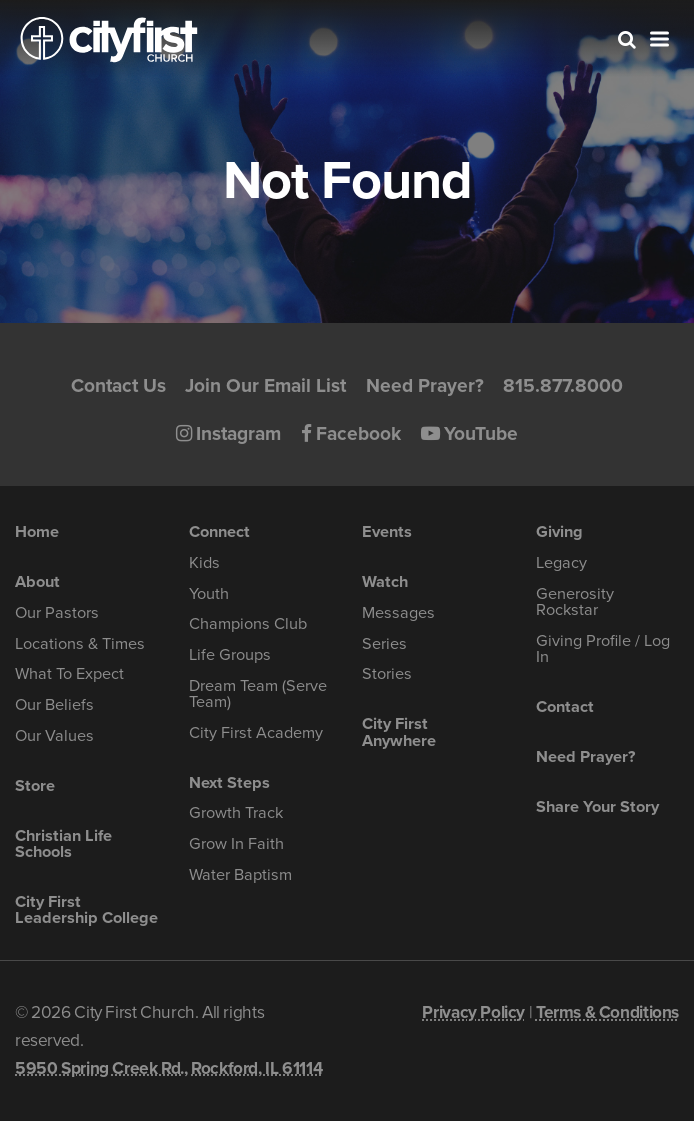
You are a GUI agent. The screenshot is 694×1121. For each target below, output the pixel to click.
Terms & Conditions (607, 1012)
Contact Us (118, 385)
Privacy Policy (473, 1012)
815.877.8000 (563, 385)
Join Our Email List (265, 385)
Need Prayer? (425, 385)
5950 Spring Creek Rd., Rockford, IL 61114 (168, 1068)
